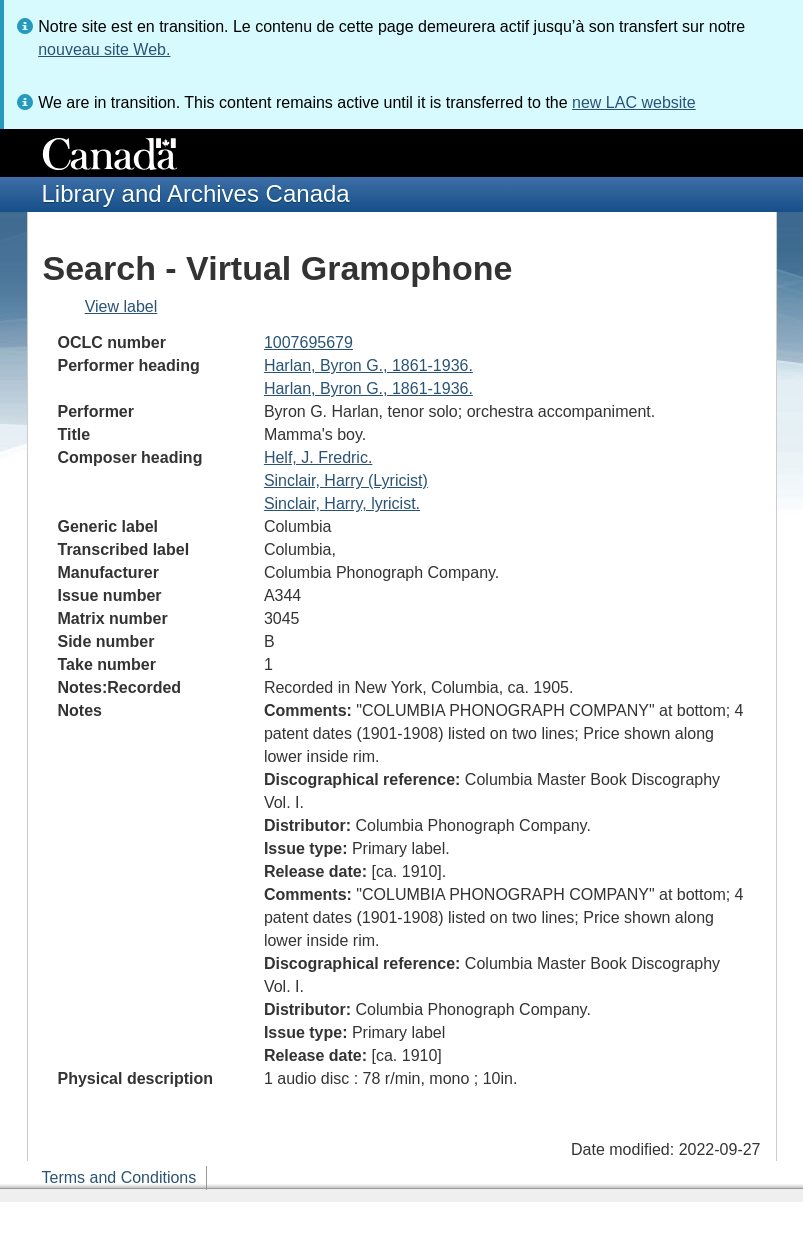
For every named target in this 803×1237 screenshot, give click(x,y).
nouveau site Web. (104, 49)
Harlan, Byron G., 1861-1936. (368, 365)
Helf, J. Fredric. (318, 457)
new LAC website (634, 102)
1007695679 (308, 342)
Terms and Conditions (119, 1177)
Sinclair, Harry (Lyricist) (346, 480)
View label (121, 306)
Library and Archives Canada (196, 193)
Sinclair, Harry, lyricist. (342, 503)
